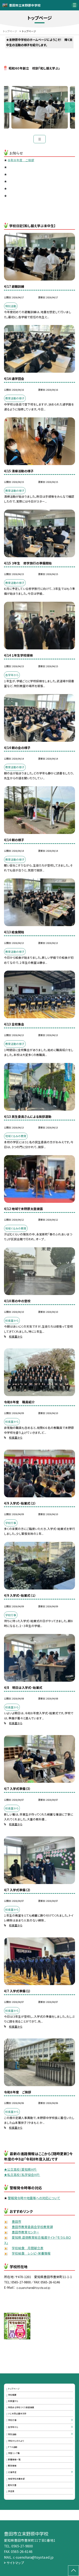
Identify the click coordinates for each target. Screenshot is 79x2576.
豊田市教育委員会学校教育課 (32, 2226)
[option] (39, 107)
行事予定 (12, 2472)
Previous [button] (9, 107)
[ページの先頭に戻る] (73, 2571)
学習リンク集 (14, 2453)
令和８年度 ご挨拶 (21, 160)
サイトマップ (15, 2562)
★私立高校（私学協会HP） (22, 2174)
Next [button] (70, 107)
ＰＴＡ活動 (12, 2446)
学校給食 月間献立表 (27, 2248)
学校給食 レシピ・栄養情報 (31, 2253)
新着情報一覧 (14, 2459)
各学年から (13, 2427)
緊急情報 (12, 2465)
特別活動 (12, 2434)
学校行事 (12, 2420)
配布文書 (12, 2485)
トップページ (14, 2388)
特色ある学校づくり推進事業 (21, 2407)
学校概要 (12, 2394)
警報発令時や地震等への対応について (34, 2198)
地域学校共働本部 (16, 2478)
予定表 (11, 2491)
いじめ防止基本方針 (17, 2413)
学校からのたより (16, 2440)
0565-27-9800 (22, 2546)
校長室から (15, 1336)
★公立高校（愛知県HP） (20, 2169)
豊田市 (16, 2221)
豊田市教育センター (25, 2232)
